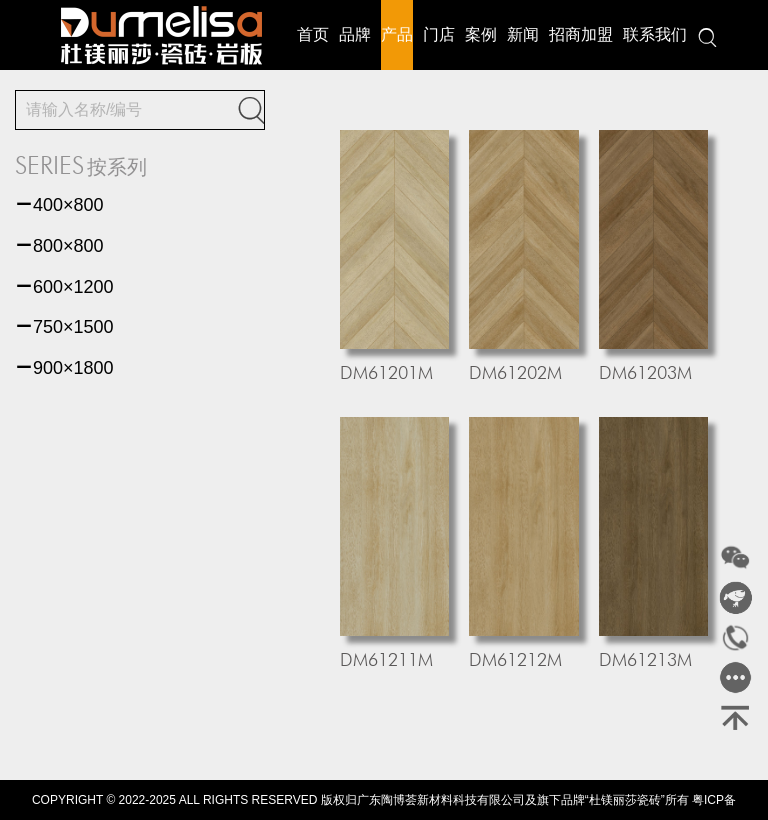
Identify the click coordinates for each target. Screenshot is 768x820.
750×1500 (64, 327)
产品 (397, 34)
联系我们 (655, 34)
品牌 (355, 34)
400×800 (59, 205)
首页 (313, 34)
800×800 (59, 246)
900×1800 (64, 368)
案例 (481, 34)
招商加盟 (581, 34)
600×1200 (64, 287)
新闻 (523, 34)
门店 (439, 34)
